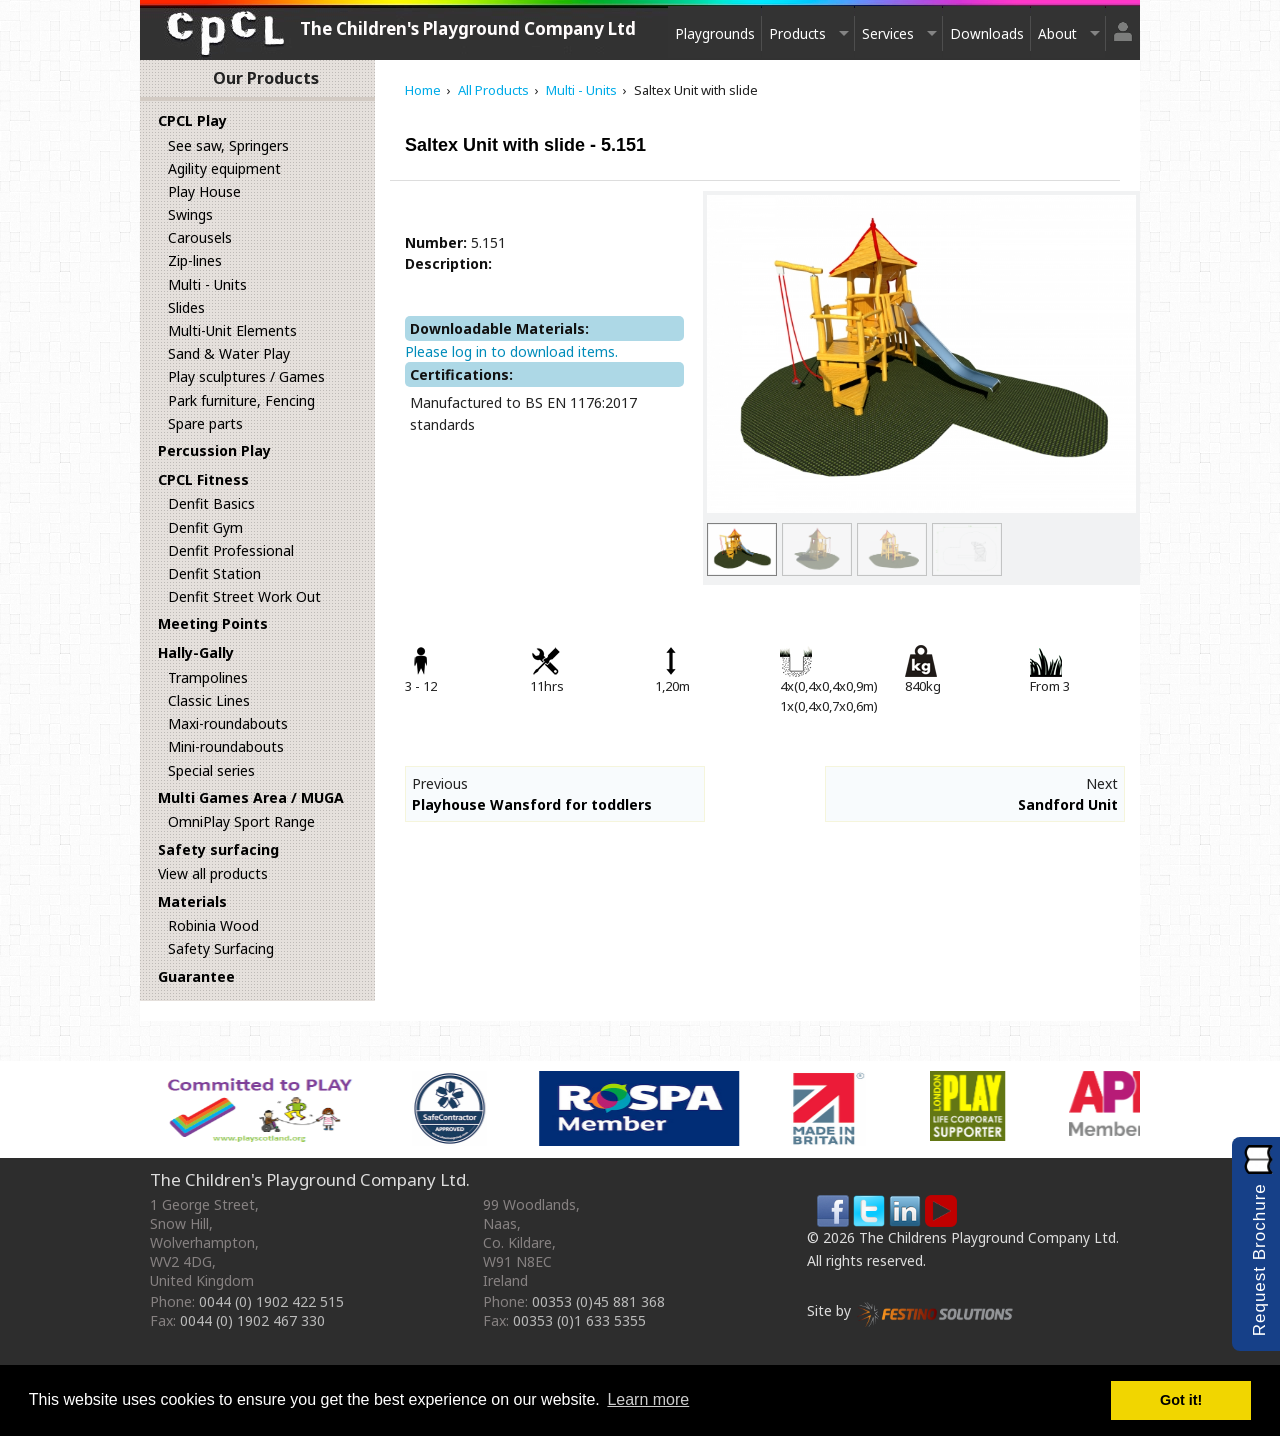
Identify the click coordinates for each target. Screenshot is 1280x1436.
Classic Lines (209, 700)
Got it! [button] (1181, 1400)
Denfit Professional (231, 550)
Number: (436, 242)
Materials (192, 901)
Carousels (200, 237)
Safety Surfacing (221, 948)
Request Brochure (1259, 1259)
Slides (186, 307)
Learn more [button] (648, 1399)
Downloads (987, 33)
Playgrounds (715, 33)
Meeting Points (213, 623)
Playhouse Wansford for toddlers (532, 804)
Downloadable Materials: (499, 328)
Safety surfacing (218, 849)
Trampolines (208, 677)
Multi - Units (207, 284)
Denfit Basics (211, 503)
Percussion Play (214, 450)
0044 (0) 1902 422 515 (271, 1301)
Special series (211, 770)
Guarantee (196, 976)
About (1057, 33)
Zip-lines (195, 260)
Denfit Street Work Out (244, 596)
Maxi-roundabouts (228, 723)
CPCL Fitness (203, 479)
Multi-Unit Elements (232, 330)
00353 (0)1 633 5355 (579, 1320)
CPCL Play (192, 120)
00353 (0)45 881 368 (598, 1301)
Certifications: (461, 374)
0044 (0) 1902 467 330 (252, 1320)
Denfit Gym (205, 527)
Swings (190, 214)
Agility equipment (224, 168)
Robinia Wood (213, 925)
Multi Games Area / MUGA (251, 797)
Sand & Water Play (229, 353)
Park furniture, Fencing (241, 400)
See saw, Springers (228, 145)
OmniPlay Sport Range (241, 821)
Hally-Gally (196, 652)
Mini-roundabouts (226, 746)
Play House (204, 191)
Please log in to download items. (511, 351)
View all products (213, 873)
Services (888, 33)
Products (797, 33)
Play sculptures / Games (246, 376)
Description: (448, 263)
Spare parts (205, 423)
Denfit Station (214, 573)
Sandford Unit (1068, 804)
